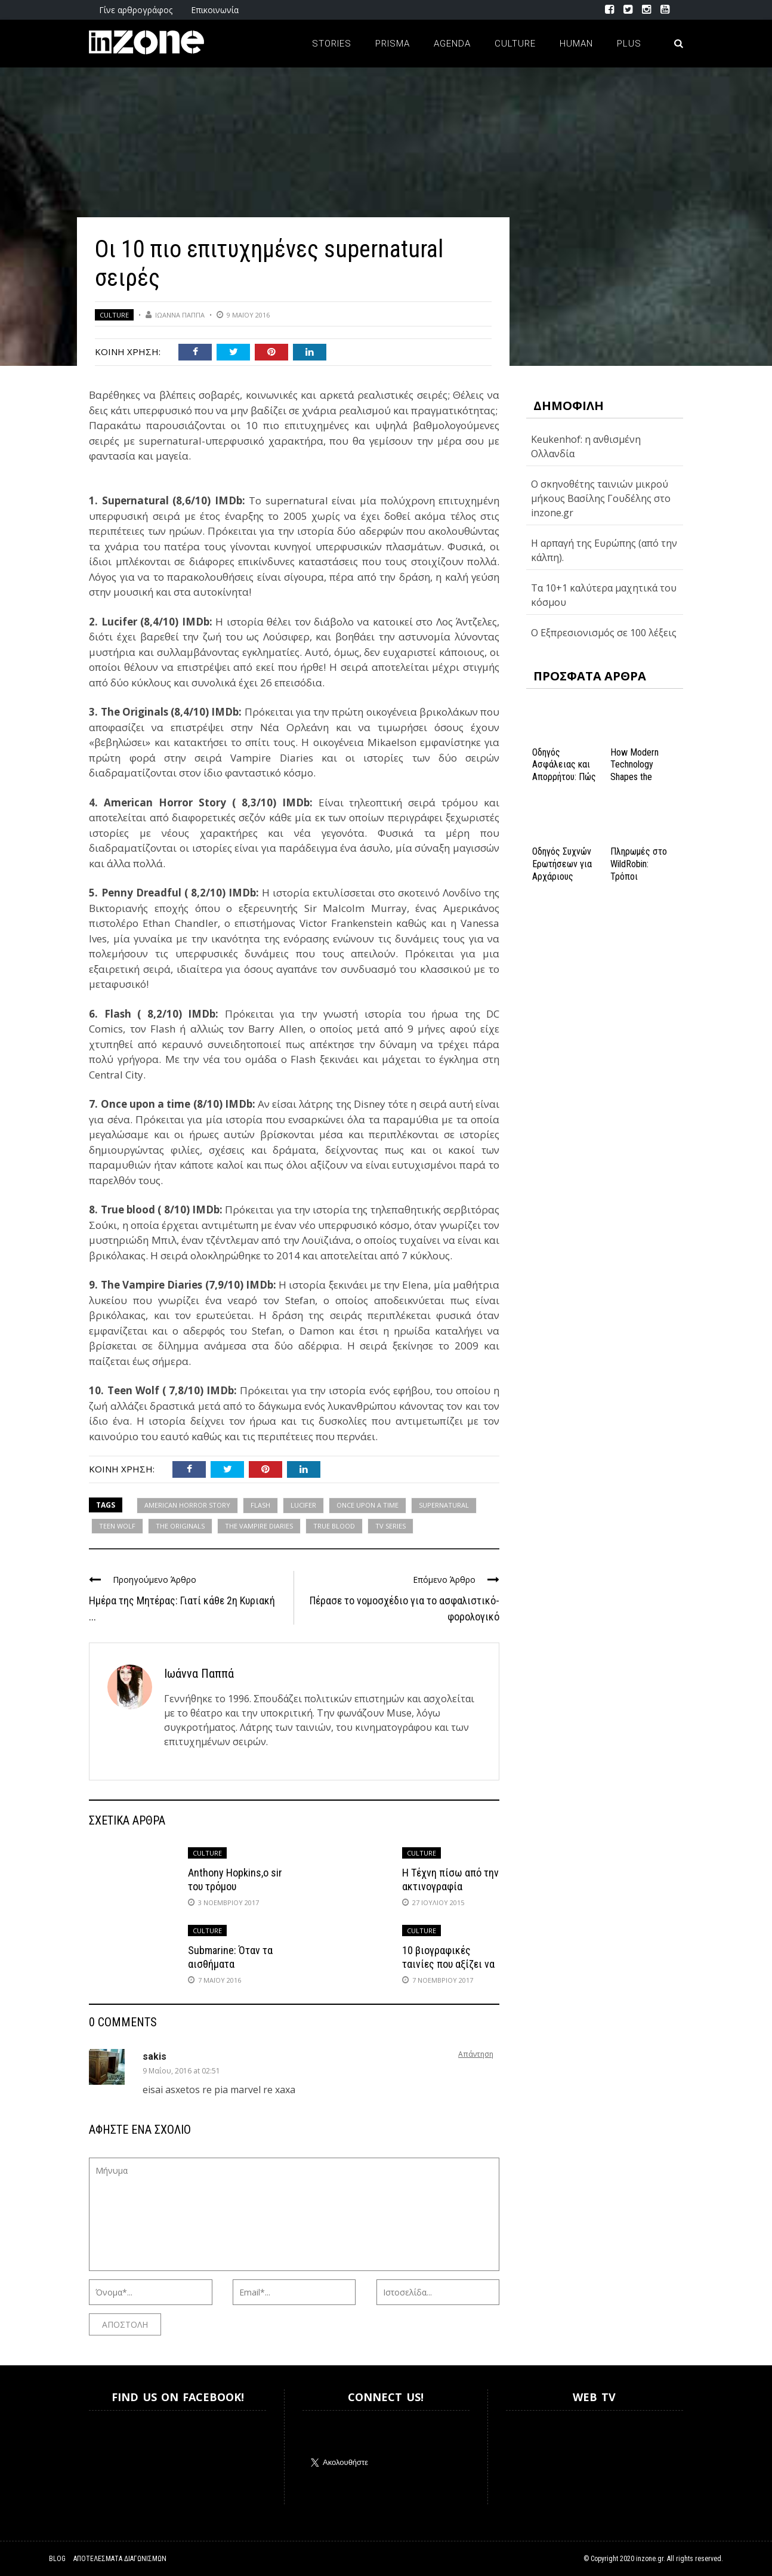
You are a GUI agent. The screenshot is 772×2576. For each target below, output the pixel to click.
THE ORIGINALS (180, 1525)
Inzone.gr (117, 2457)
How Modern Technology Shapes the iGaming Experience (634, 777)
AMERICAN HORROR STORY (187, 1504)
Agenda (452, 43)
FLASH (260, 1504)
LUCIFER (303, 1504)
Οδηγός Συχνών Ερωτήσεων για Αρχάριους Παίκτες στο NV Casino (563, 876)
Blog (57, 2559)
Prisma (392, 43)
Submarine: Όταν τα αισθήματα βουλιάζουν (230, 1964)
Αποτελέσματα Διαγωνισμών (119, 2559)
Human (576, 43)
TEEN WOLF (117, 1525)
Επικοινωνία (215, 10)
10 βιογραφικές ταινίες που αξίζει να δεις (448, 1964)
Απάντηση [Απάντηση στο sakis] (475, 2054)
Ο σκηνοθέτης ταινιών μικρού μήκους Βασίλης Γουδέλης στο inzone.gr (601, 498)
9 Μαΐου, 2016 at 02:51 (181, 2071)
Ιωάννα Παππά (180, 314)
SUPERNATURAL (444, 1504)
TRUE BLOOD (334, 1525)
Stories (331, 43)
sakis (154, 2056)
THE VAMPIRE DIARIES (259, 1525)
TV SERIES (390, 1525)
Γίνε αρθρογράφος (135, 10)
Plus (629, 43)
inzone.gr (649, 2559)
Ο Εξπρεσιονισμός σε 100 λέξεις (604, 632)
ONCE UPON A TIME (367, 1504)
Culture (515, 43)
